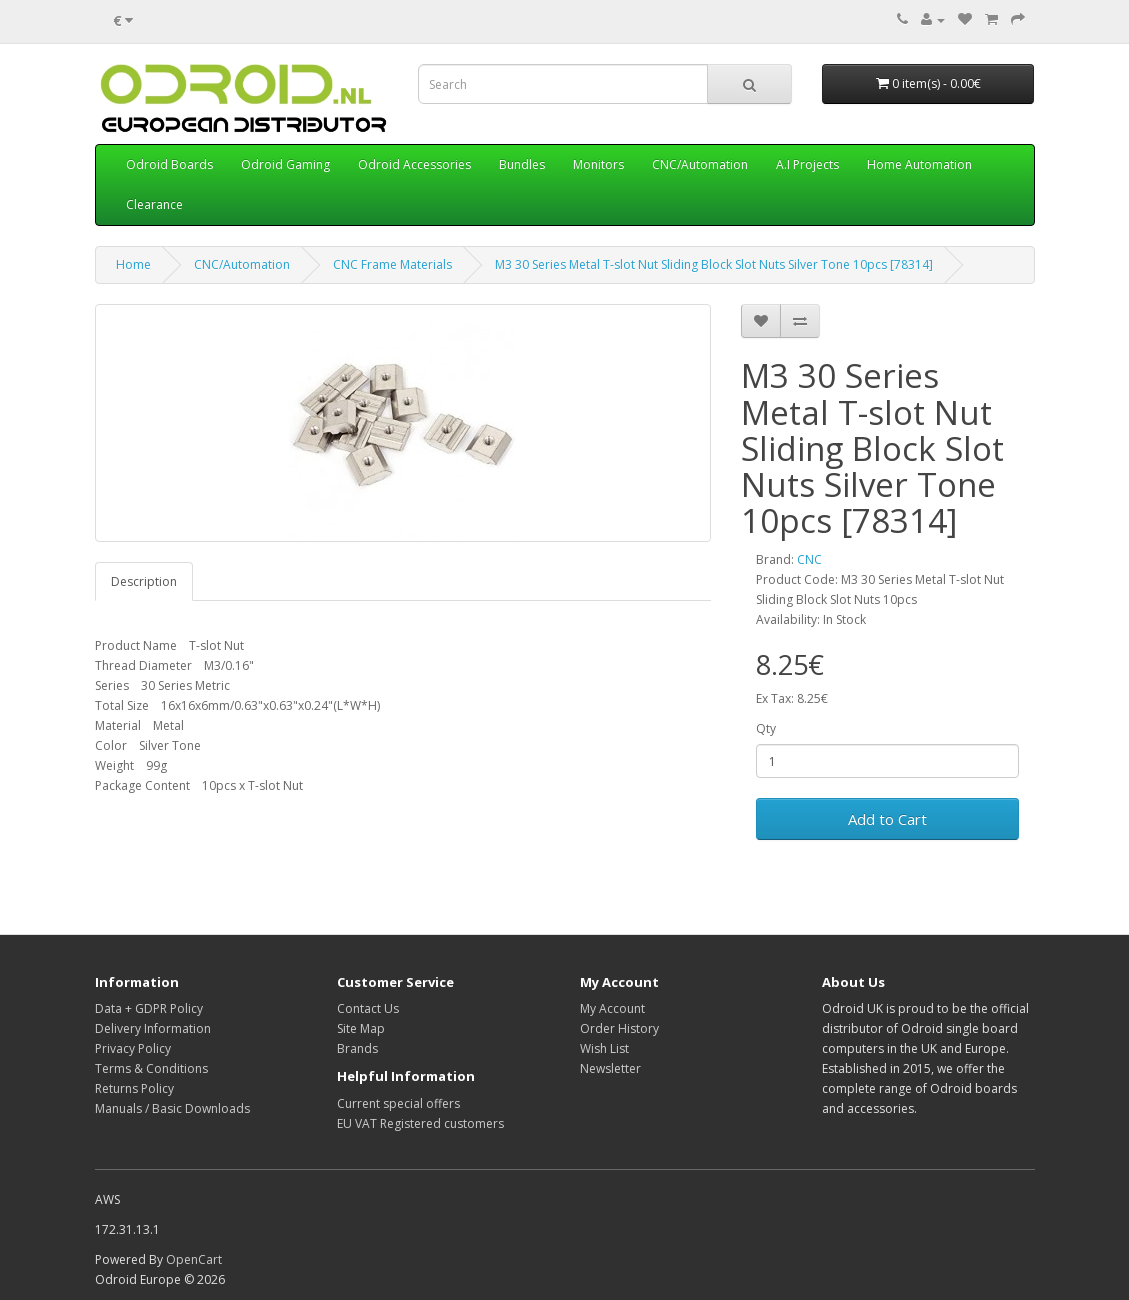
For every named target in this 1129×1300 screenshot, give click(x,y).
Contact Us (368, 1008)
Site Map (361, 1028)
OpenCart (194, 1259)
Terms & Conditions (151, 1068)
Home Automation (919, 164)
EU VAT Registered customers (420, 1123)
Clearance (154, 204)
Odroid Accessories (414, 164)
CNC (809, 559)
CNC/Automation (700, 164)
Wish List (604, 1048)
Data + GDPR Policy (149, 1008)
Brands (357, 1048)
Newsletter (610, 1068)
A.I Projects (807, 164)
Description (144, 581)
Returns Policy (134, 1088)
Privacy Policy (133, 1048)
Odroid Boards (169, 164)
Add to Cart (887, 819)
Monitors (598, 164)
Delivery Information (153, 1028)
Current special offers (398, 1103)
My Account (612, 1008)
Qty (766, 728)
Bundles (522, 164)
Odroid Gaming (285, 164)
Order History (619, 1028)
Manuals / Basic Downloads (172, 1108)
